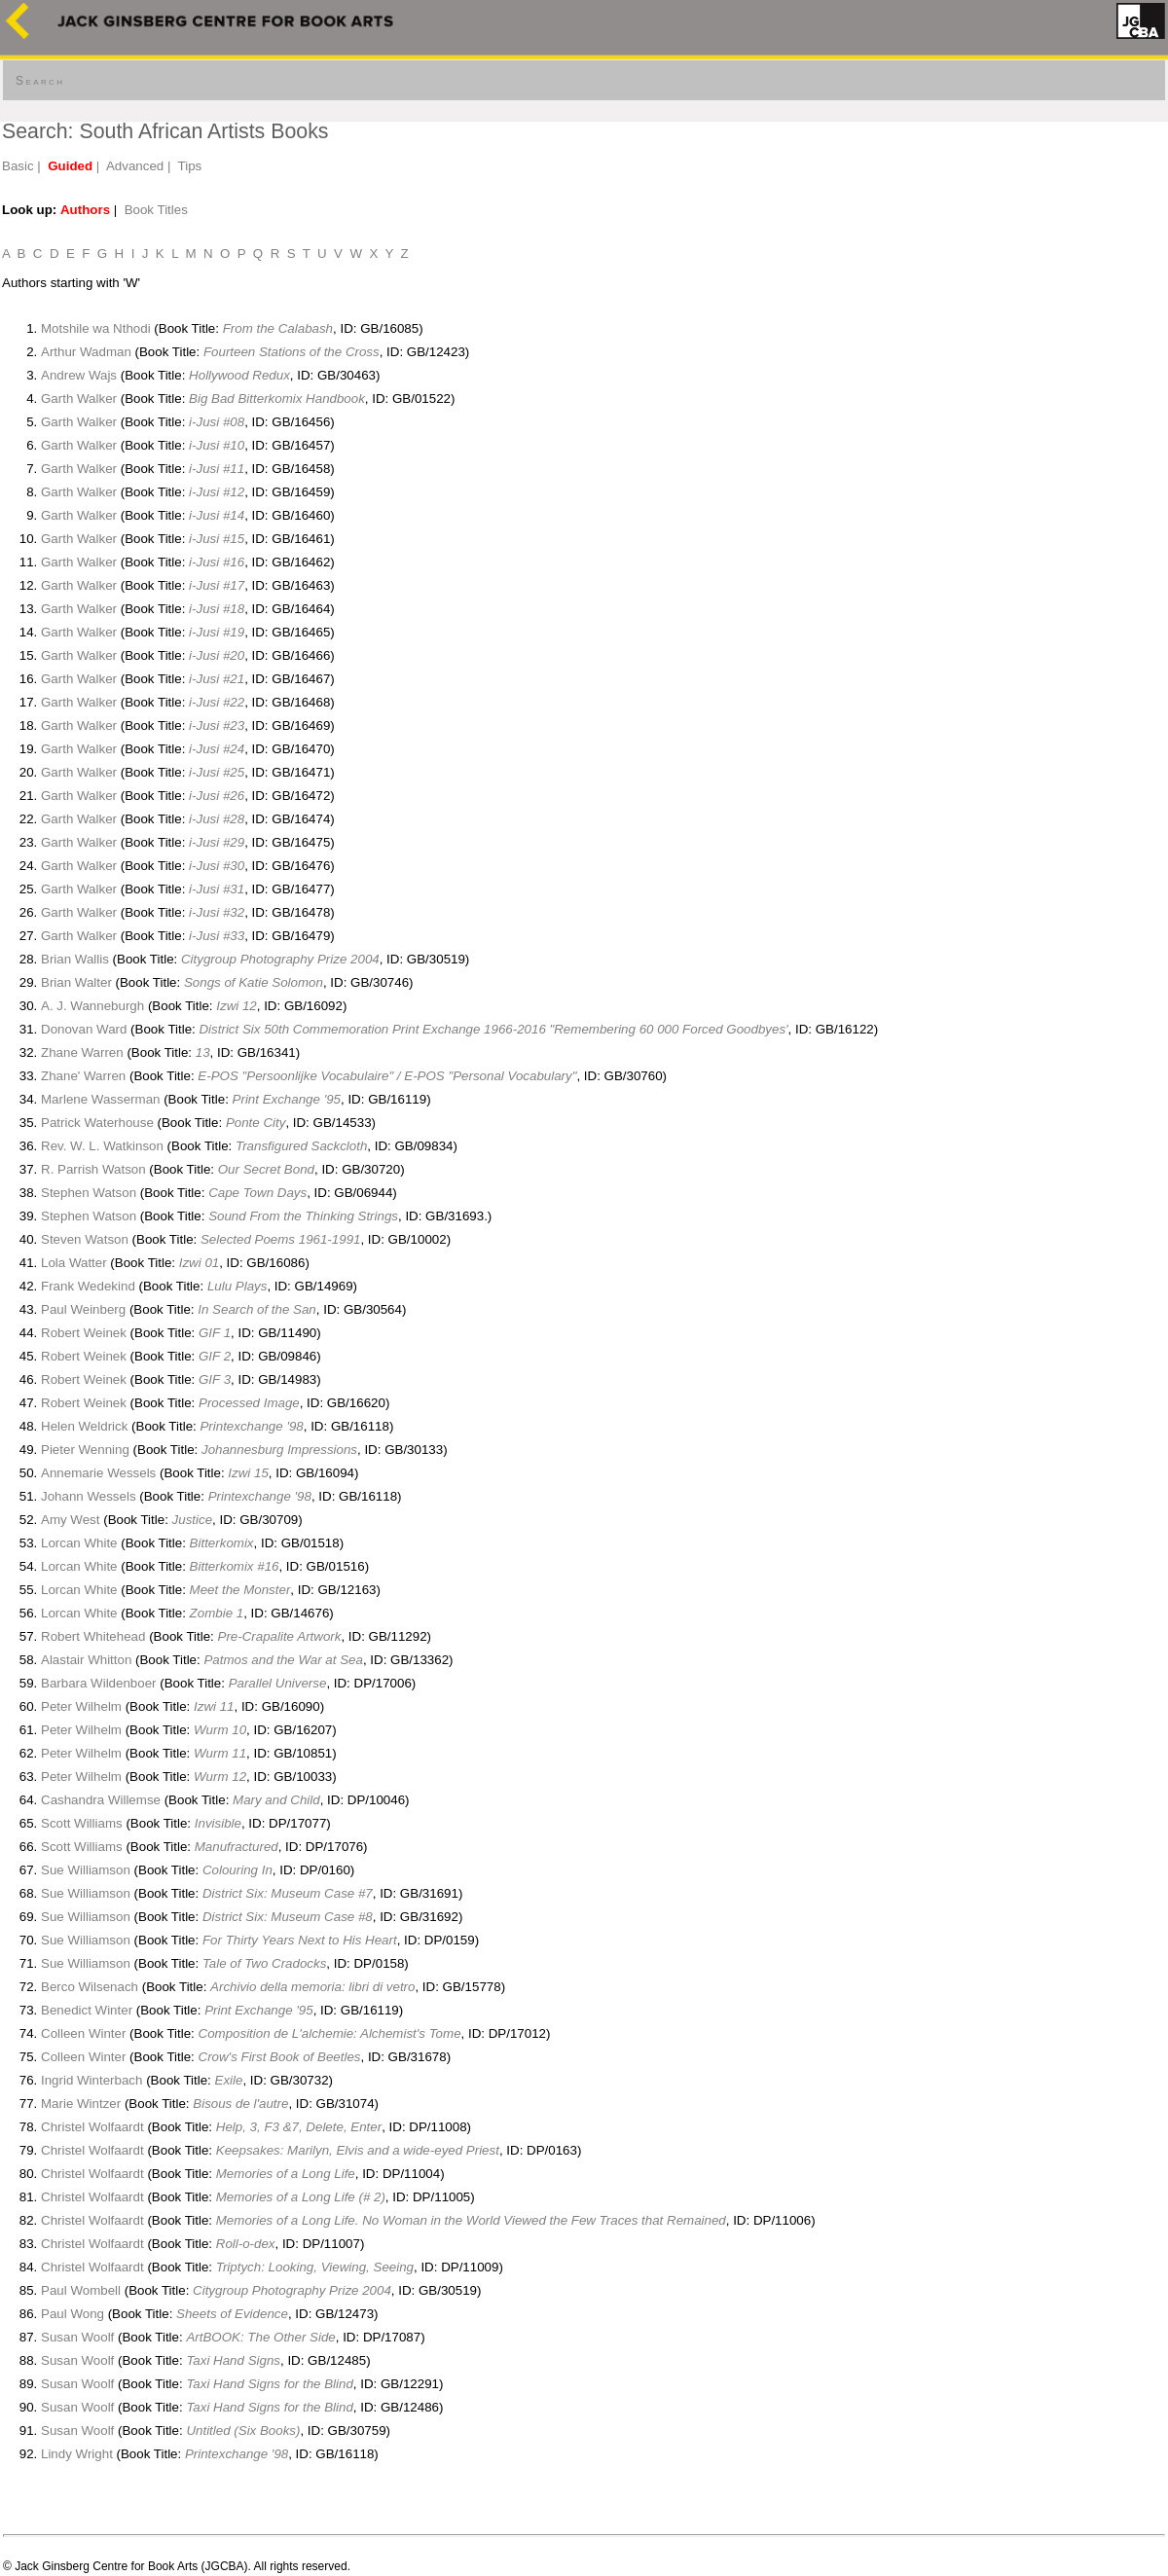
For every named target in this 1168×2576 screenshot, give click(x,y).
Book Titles (156, 209)
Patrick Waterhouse (97, 1122)
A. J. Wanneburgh (92, 1005)
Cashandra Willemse (101, 1800)
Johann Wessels (88, 1496)
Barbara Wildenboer (99, 1683)
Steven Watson (84, 1239)
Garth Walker (79, 398)
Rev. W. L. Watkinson (102, 1146)
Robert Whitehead (93, 1636)
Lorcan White (79, 1543)
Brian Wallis (75, 959)
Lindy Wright (77, 2454)
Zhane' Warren (83, 1076)
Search (40, 81)
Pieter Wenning (85, 1449)
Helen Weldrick (84, 1426)
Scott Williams (82, 1823)
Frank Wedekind (88, 1286)
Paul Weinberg (85, 1309)
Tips (190, 166)
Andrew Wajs (79, 375)
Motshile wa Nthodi (96, 328)
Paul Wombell (81, 2290)
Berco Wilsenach (89, 1986)
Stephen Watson (88, 1192)
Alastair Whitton (86, 1659)
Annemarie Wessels (98, 1473)
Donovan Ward (84, 1029)
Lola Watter (74, 1262)
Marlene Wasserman (100, 1099)
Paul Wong (72, 2313)
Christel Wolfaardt (92, 2127)
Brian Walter (76, 982)
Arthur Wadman (86, 352)
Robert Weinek (84, 1332)
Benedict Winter (86, 2010)
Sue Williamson (85, 1870)
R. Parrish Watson (93, 1169)
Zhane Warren (82, 1052)
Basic (18, 166)
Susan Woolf (77, 2337)
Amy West (70, 1519)
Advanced (135, 166)
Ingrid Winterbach (91, 2080)
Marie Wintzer (81, 2103)
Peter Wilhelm (81, 1706)
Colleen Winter (83, 2033)
